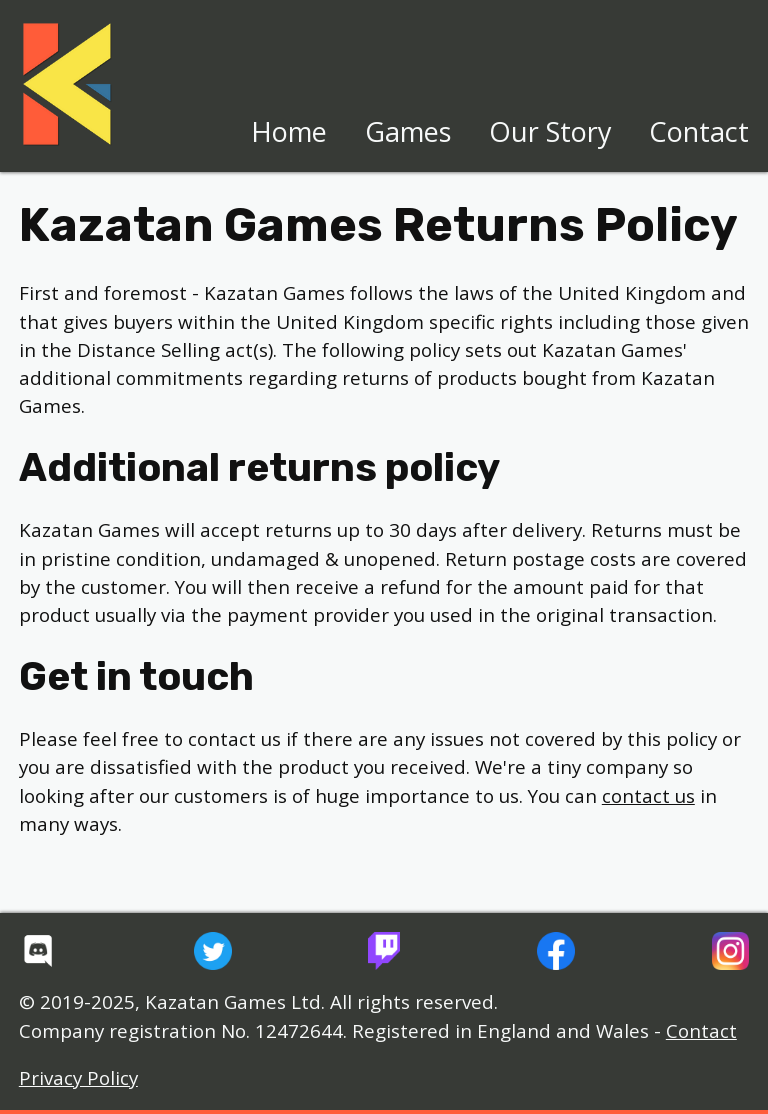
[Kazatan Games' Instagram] (731, 951)
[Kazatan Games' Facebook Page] (556, 951)
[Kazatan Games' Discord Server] (38, 951)
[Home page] (67, 84)
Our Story (550, 131)
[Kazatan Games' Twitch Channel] (384, 951)
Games (408, 131)
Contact (699, 131)
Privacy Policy (78, 1078)
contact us (648, 796)
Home (289, 131)
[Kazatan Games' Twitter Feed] (213, 951)
